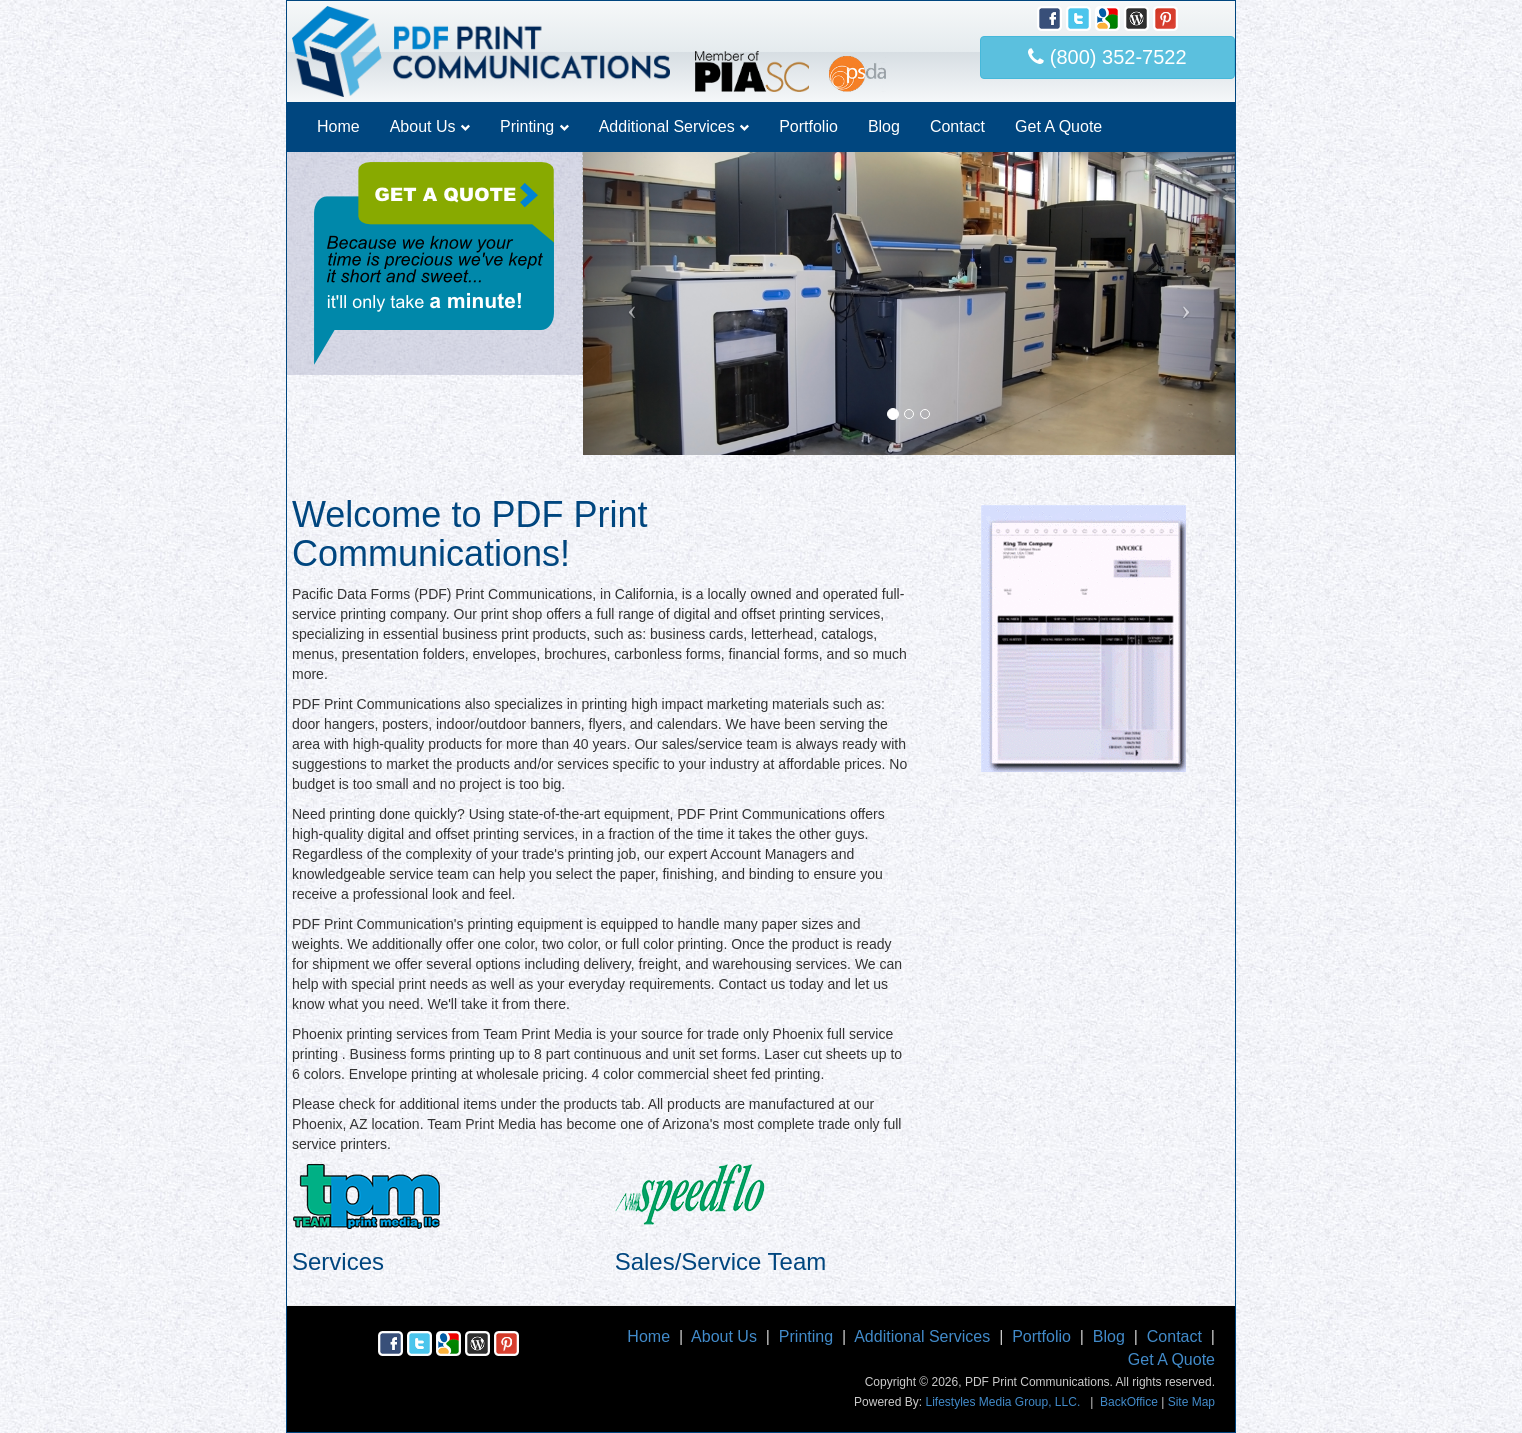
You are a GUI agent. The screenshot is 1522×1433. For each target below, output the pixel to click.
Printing (534, 126)
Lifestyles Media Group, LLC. (1002, 1402)
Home (338, 126)
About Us (430, 126)
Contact (957, 126)
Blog (884, 126)
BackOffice (1129, 1402)
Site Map (1191, 1402)
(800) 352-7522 (1107, 57)
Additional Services (674, 126)
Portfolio (808, 126)
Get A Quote (1058, 126)
